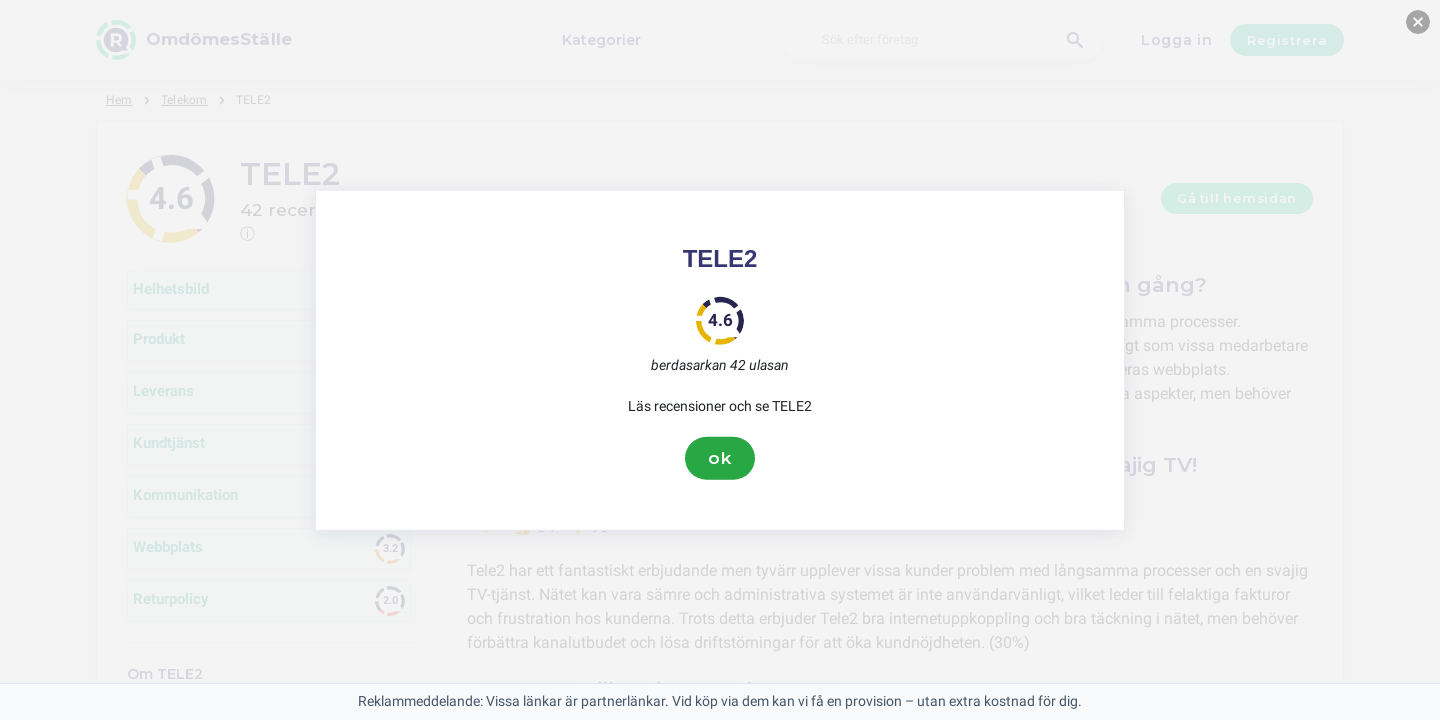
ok (720, 458)
